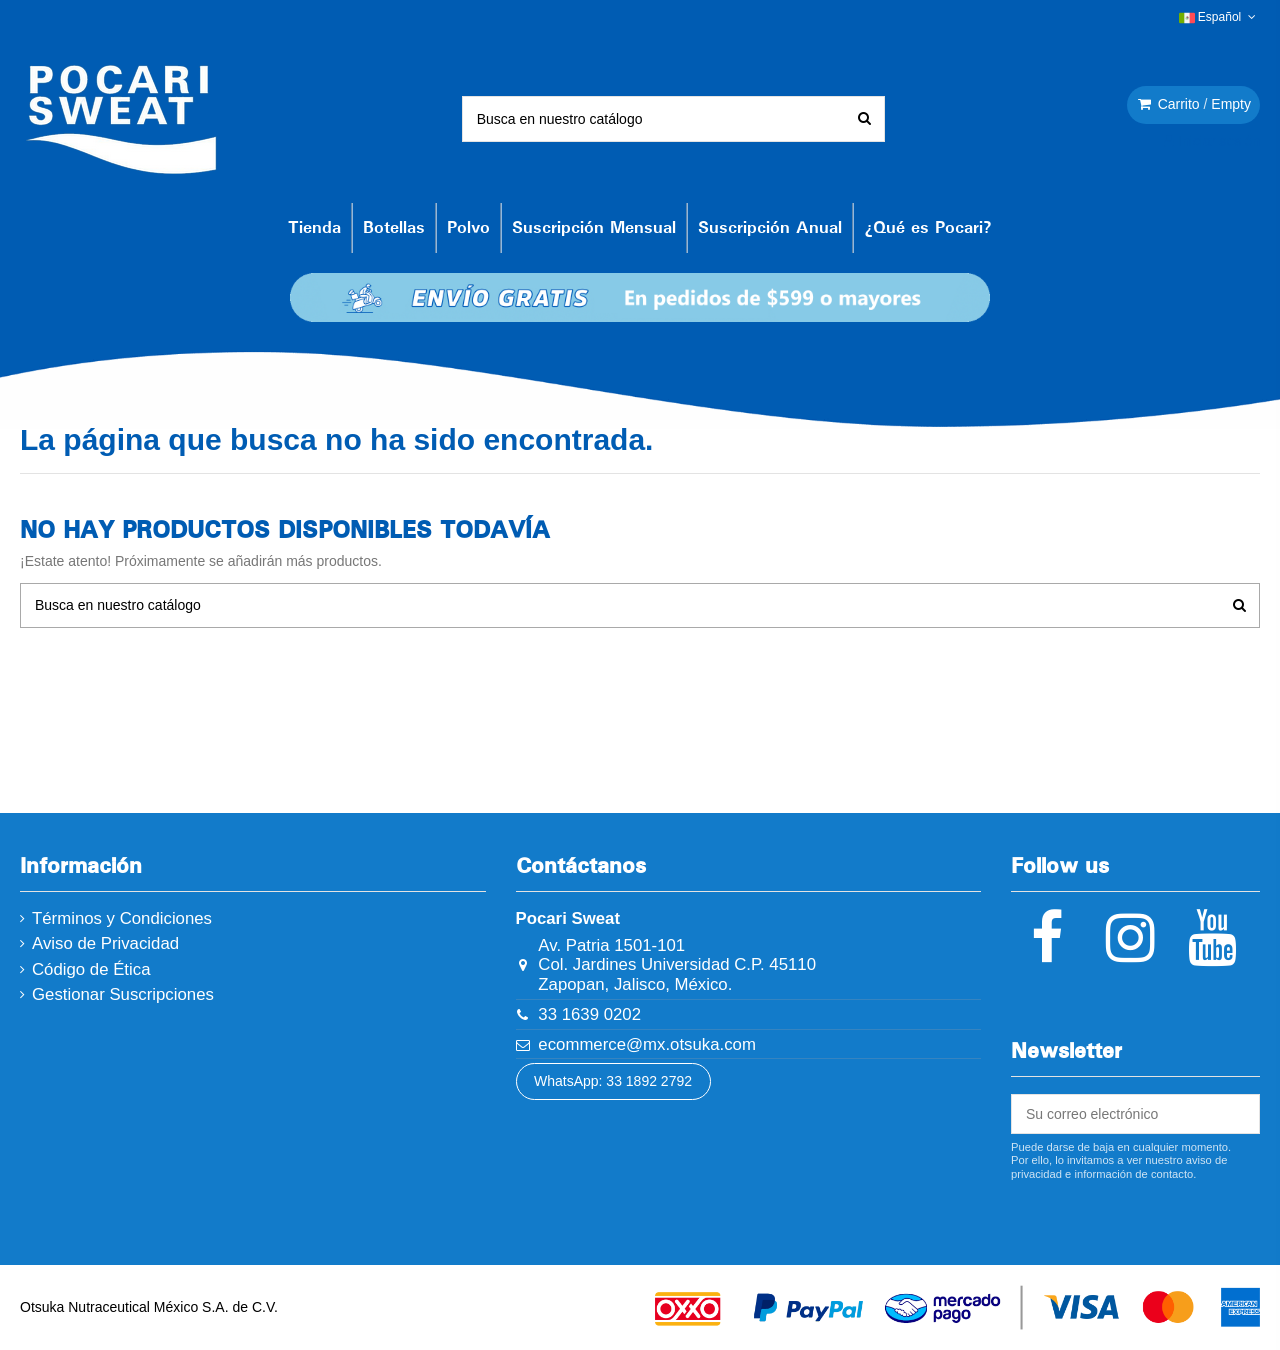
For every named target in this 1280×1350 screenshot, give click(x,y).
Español (1219, 17)
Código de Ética (91, 969)
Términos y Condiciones (122, 918)
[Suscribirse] (1237, 1114)
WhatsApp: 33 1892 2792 (613, 1081)
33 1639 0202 (589, 1014)
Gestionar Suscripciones (123, 994)
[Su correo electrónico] (1113, 1114)
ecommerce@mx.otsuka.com (647, 1044)
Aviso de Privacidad (105, 943)
